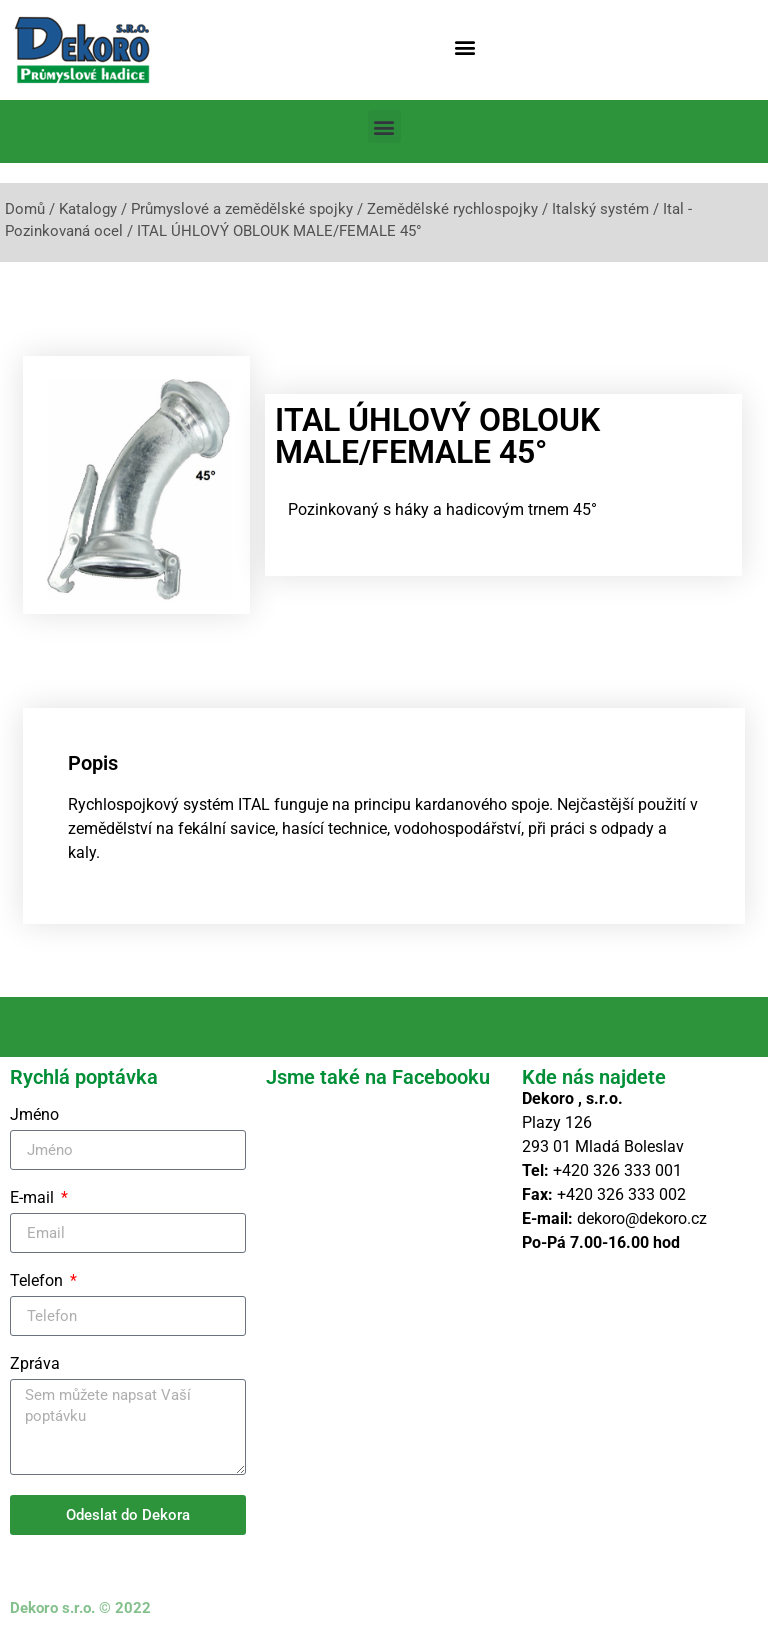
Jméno (34, 1115)
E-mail (34, 1198)
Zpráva (35, 1364)
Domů (25, 209)
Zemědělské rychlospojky (452, 209)
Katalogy (88, 209)
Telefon (38, 1281)
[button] (465, 46)
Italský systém (600, 209)
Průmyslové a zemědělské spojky (242, 209)
